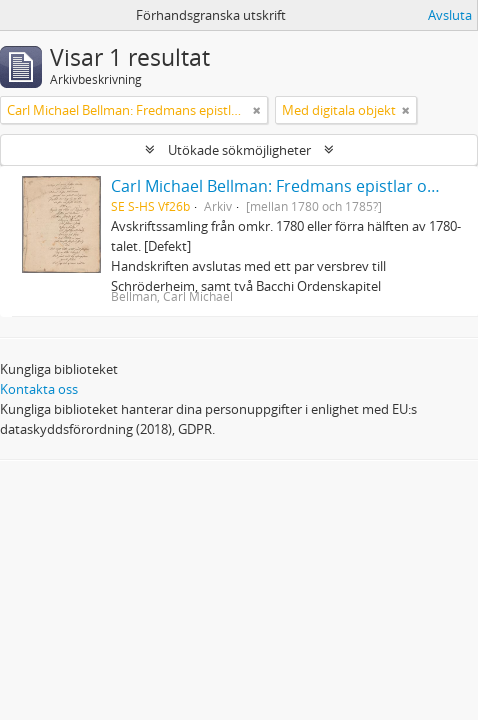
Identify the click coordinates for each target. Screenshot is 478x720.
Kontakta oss (39, 389)
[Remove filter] (257, 110)
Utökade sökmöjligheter (239, 150)
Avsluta (450, 15)
